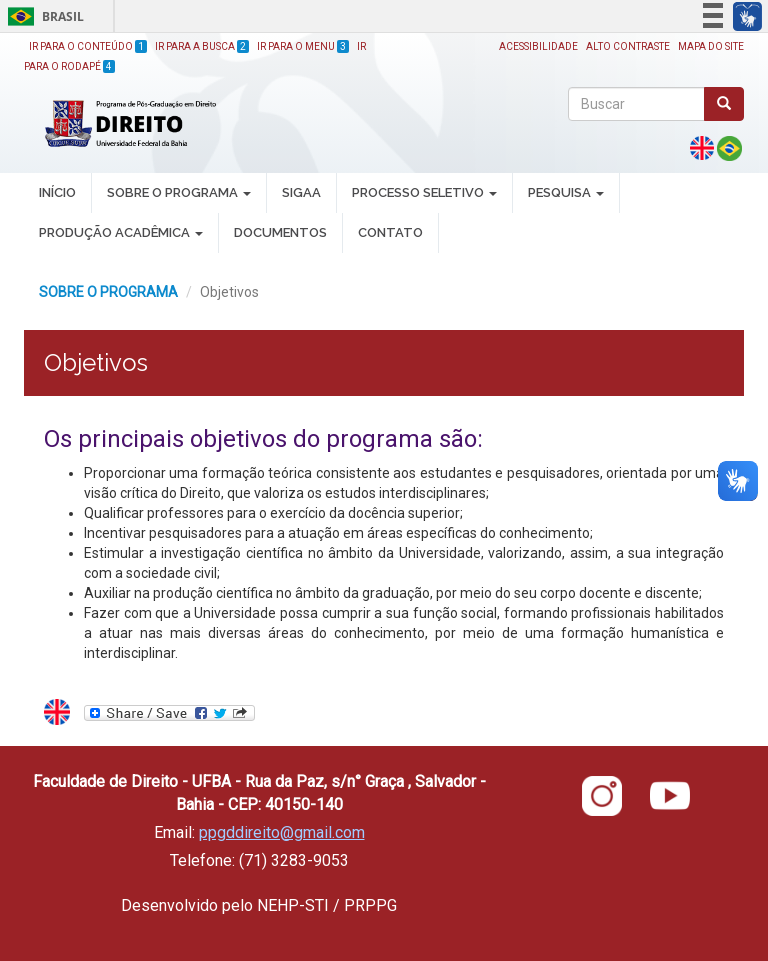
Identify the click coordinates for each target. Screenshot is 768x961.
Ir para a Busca (202, 46)
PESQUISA (566, 192)
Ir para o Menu (303, 46)
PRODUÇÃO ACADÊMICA (121, 232)
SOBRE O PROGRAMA (179, 192)
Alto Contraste (628, 46)
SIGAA (301, 192)
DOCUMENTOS (280, 232)
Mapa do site (711, 46)
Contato (390, 232)
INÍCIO (57, 192)
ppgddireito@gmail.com (282, 832)
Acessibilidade (538, 46)
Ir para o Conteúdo (88, 46)
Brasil (42, 16)
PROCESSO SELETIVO (424, 192)
